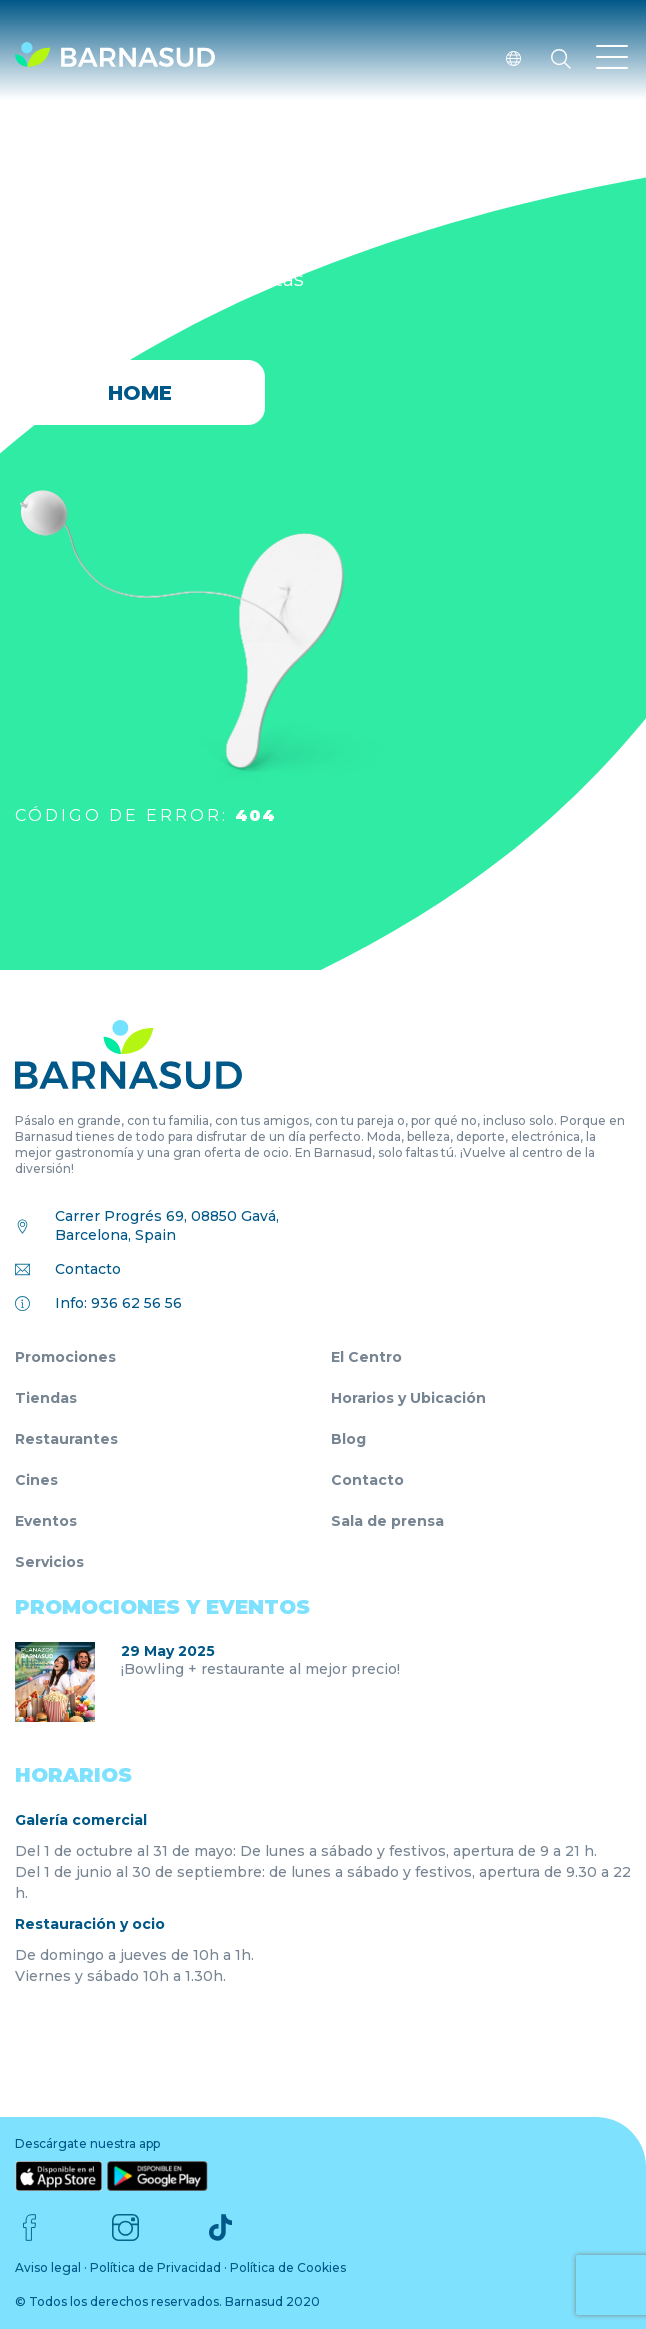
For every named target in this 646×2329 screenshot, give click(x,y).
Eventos (46, 1521)
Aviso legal (48, 2267)
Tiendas (46, 1398)
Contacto (88, 1269)
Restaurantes (66, 1439)
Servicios (49, 1562)
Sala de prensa (387, 1521)
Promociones (65, 1357)
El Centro (366, 1357)
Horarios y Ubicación (408, 1398)
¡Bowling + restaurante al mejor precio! (260, 1669)
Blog (348, 1439)
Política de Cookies (288, 2267)
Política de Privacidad (155, 2267)
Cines (36, 1480)
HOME (140, 393)
